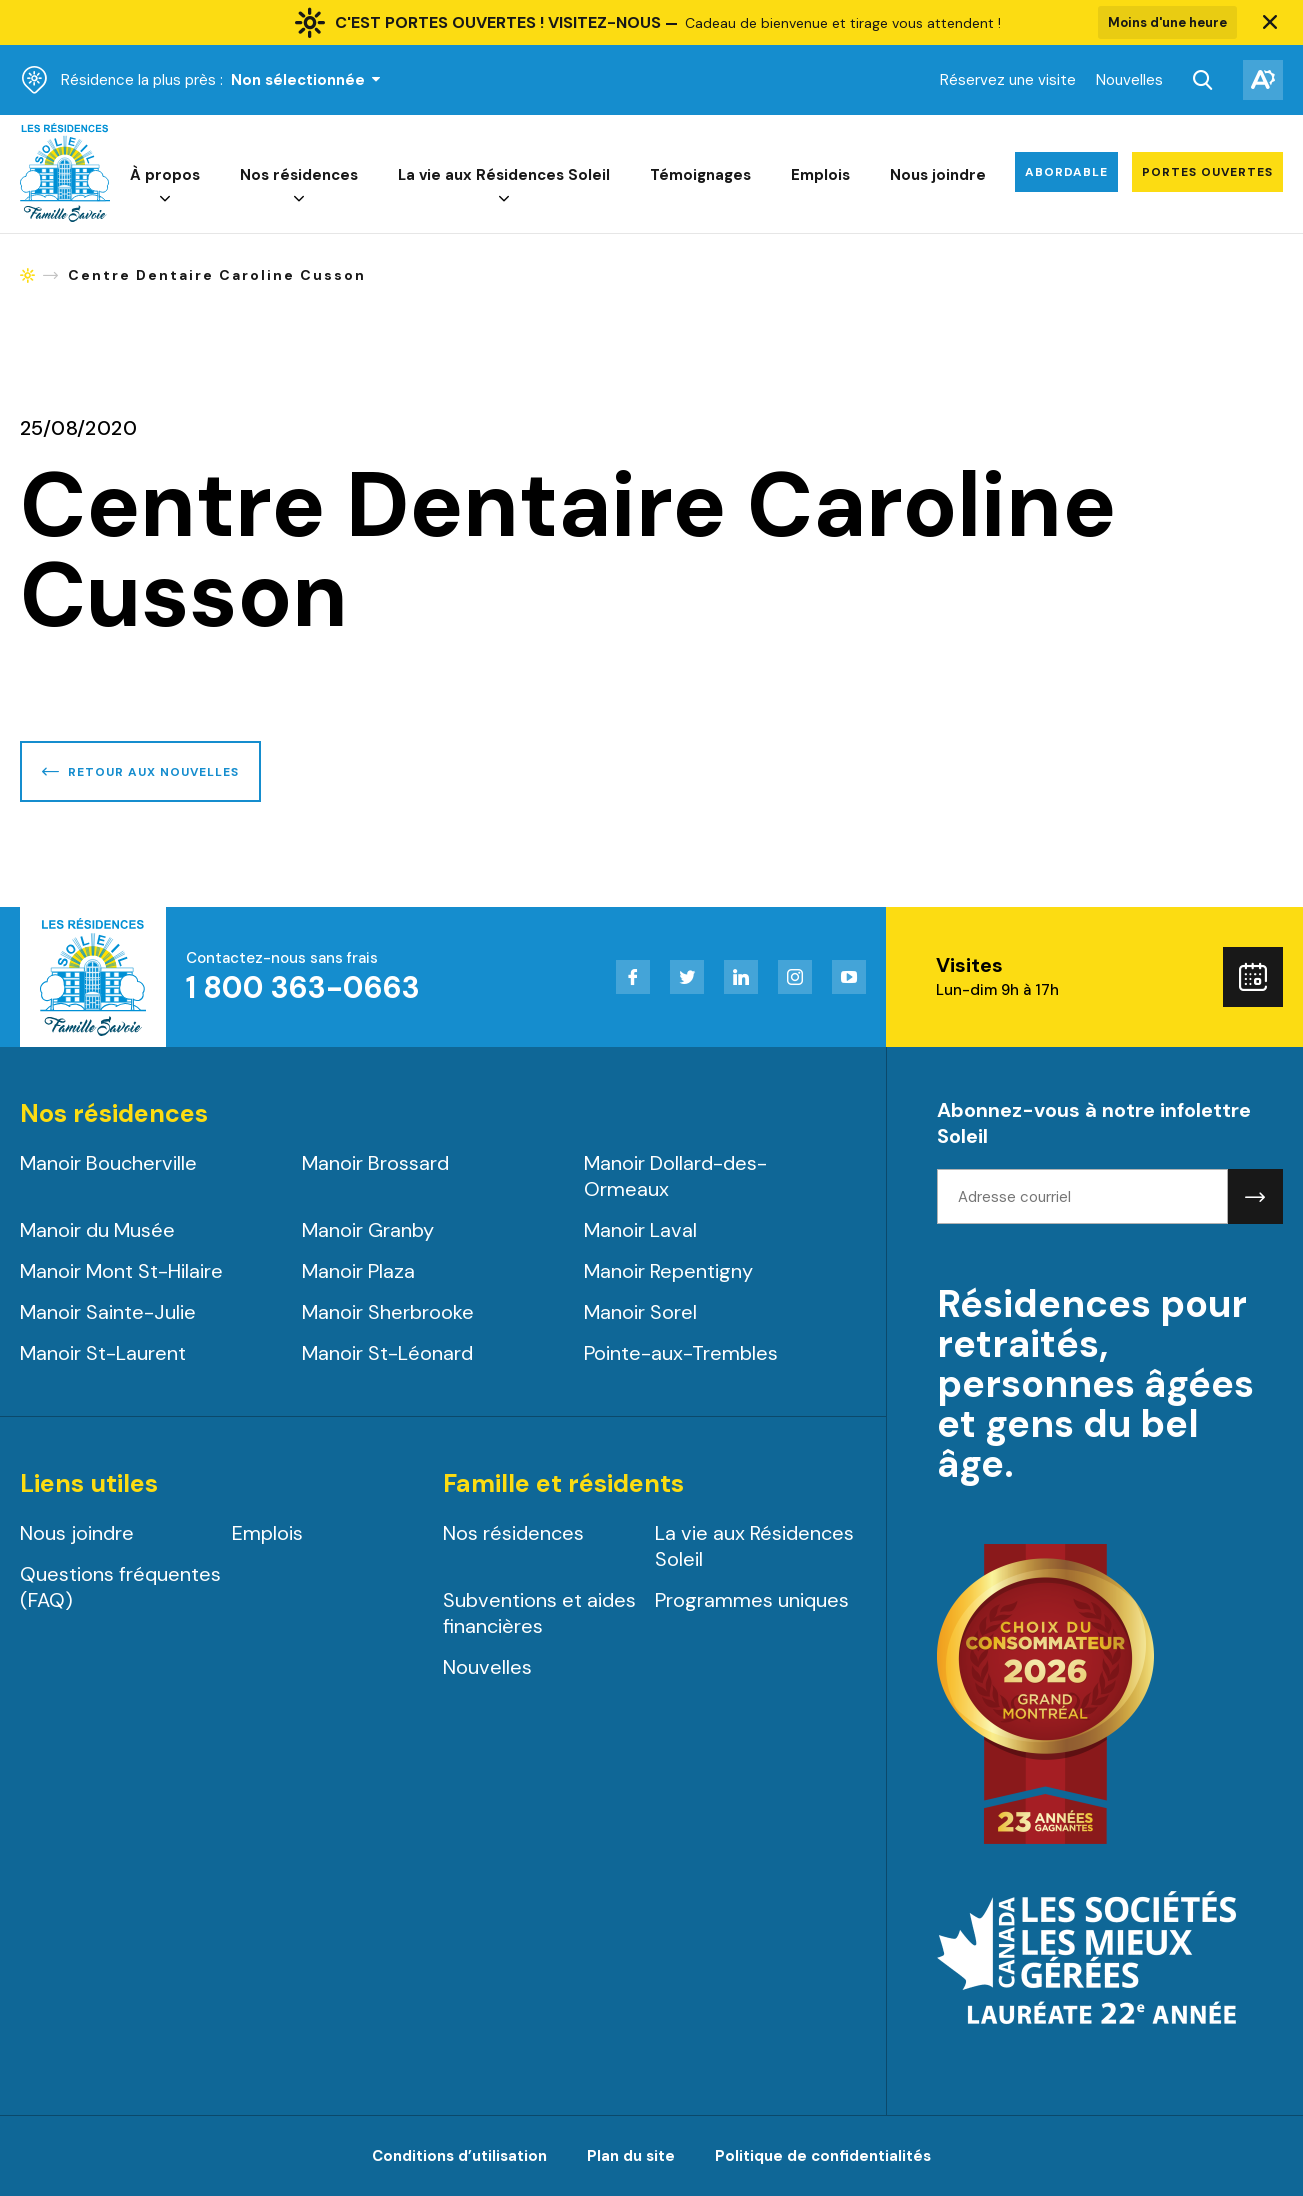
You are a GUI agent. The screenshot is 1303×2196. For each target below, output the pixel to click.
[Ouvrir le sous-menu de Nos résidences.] (299, 199)
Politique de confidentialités (823, 2156)
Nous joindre (938, 175)
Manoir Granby (368, 1230)
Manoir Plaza (358, 1271)
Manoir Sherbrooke (388, 1312)
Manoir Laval (640, 1230)
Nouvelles (1129, 80)
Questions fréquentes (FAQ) (120, 1587)
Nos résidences (299, 175)
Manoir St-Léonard (387, 1353)
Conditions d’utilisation (459, 2156)
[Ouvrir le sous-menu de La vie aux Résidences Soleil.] (504, 199)
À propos (165, 175)
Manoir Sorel (640, 1312)
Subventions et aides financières (539, 1613)
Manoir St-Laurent (103, 1353)
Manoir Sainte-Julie (108, 1312)
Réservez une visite (1008, 80)
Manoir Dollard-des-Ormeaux (675, 1176)
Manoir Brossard (375, 1163)
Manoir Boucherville (108, 1163)
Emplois (820, 175)
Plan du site (631, 2156)
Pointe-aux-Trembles (681, 1353)
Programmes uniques (752, 1600)
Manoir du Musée (97, 1230)
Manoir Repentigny (668, 1271)
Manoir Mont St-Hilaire (121, 1271)
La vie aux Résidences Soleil (504, 175)
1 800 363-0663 (303, 987)
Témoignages (700, 175)
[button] (1270, 23)
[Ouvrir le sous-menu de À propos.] (165, 199)
